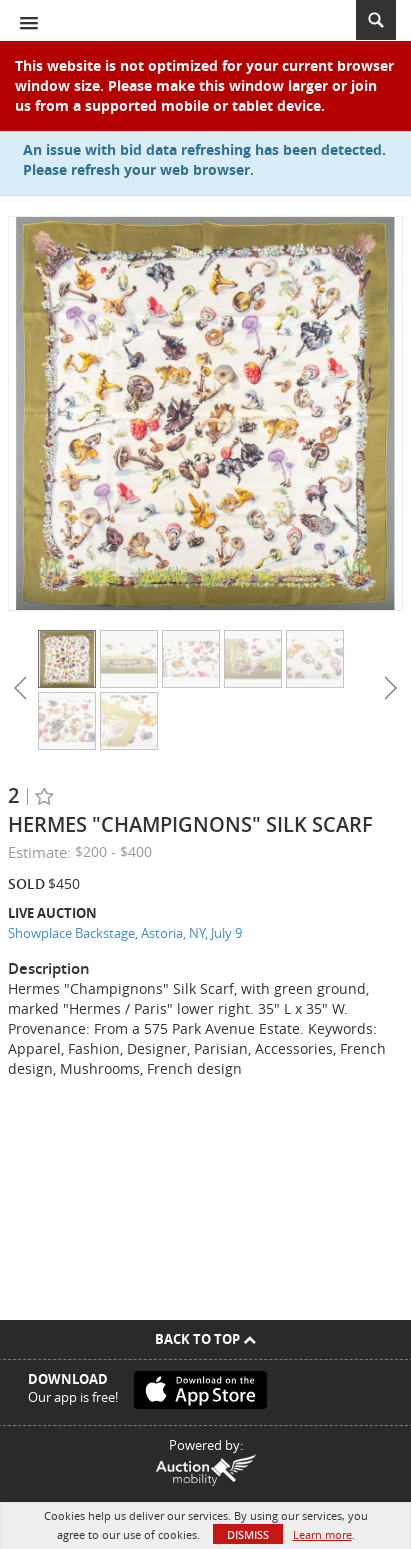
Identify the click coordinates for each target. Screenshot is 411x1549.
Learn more (322, 1534)
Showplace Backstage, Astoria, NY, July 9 (125, 933)
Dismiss (248, 1534)
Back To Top (205, 1339)
